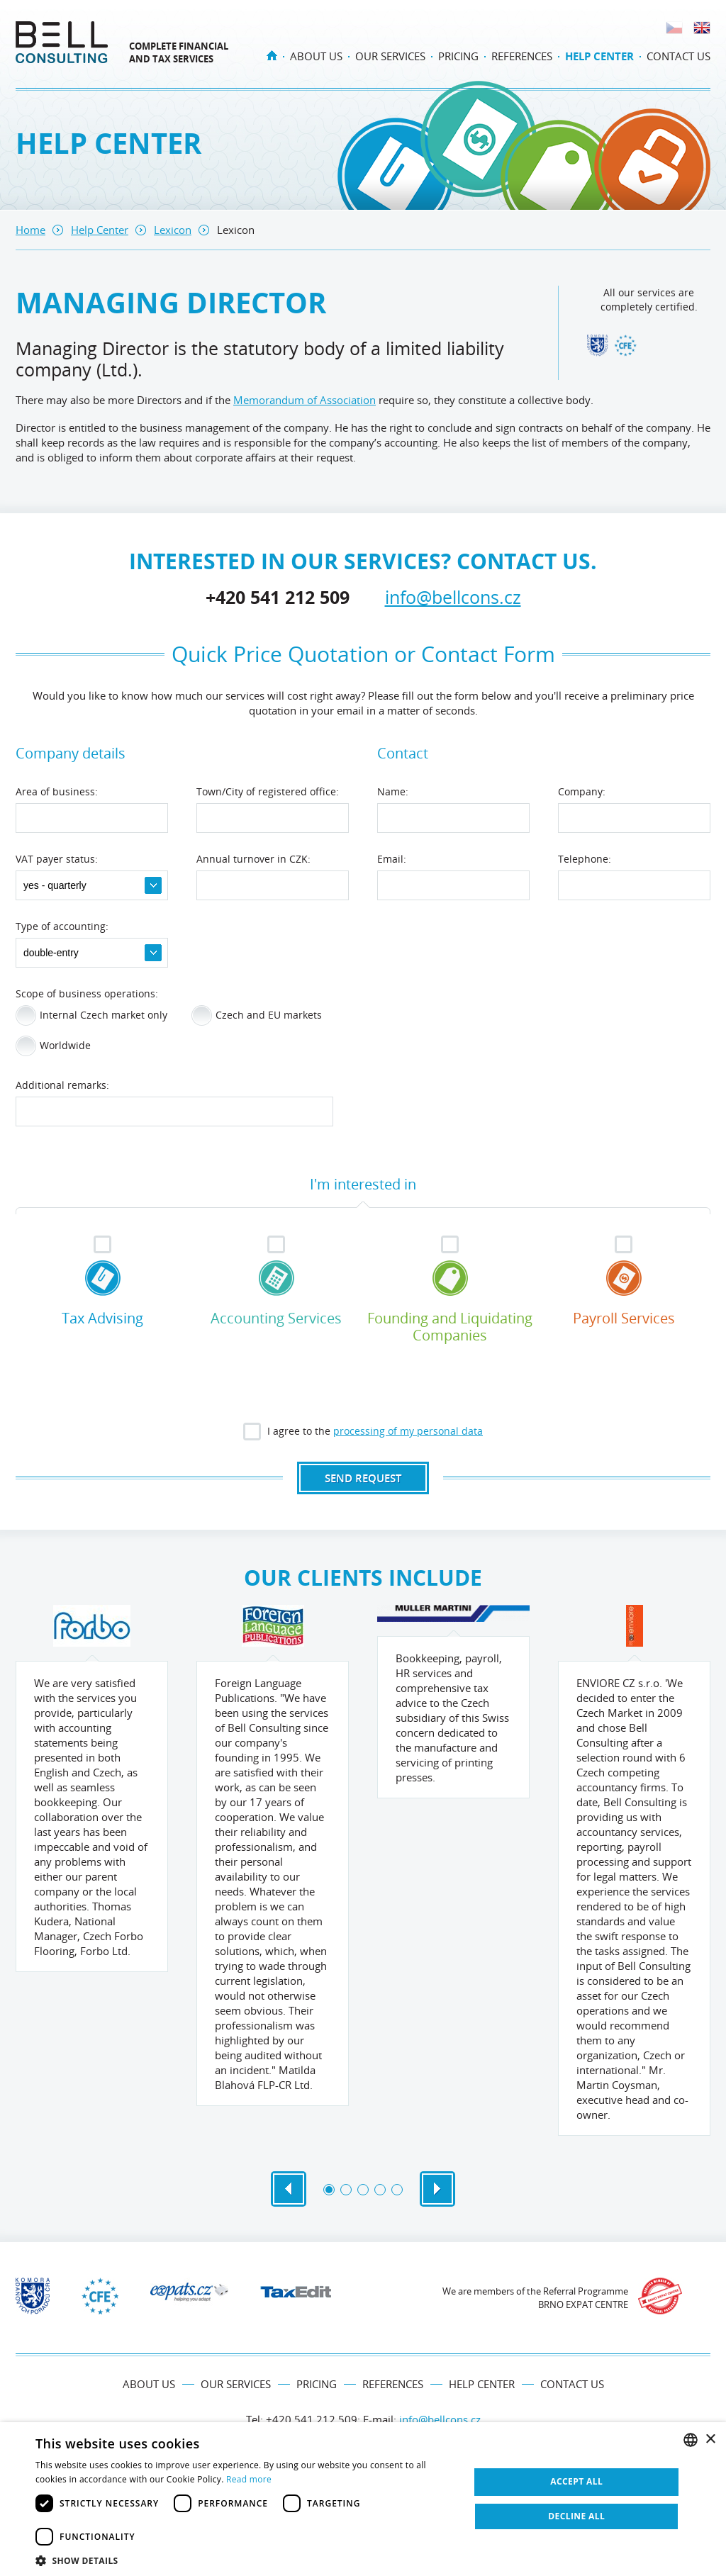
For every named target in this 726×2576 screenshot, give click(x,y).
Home (30, 230)
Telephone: (584, 860)
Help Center (599, 56)
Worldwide (53, 1046)
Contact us (678, 56)
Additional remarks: (62, 1086)
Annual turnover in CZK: (253, 860)
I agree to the (364, 1433)
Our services (390, 56)
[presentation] (363, 1379)
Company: (581, 792)
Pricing (458, 56)
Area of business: (57, 792)
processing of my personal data (408, 1431)
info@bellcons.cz (453, 597)
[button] (246, 2559)
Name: (392, 792)
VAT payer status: (57, 860)
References (521, 56)
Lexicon (172, 230)
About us (316, 56)
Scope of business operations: (87, 994)
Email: (391, 860)
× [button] (710, 2439)
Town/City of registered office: (267, 792)
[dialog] (363, 2499)
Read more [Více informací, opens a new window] (249, 2479)
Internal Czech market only (91, 1016)
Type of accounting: (62, 927)
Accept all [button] (576, 2481)
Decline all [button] (576, 2516)
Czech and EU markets (256, 1016)
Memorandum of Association (304, 400)
